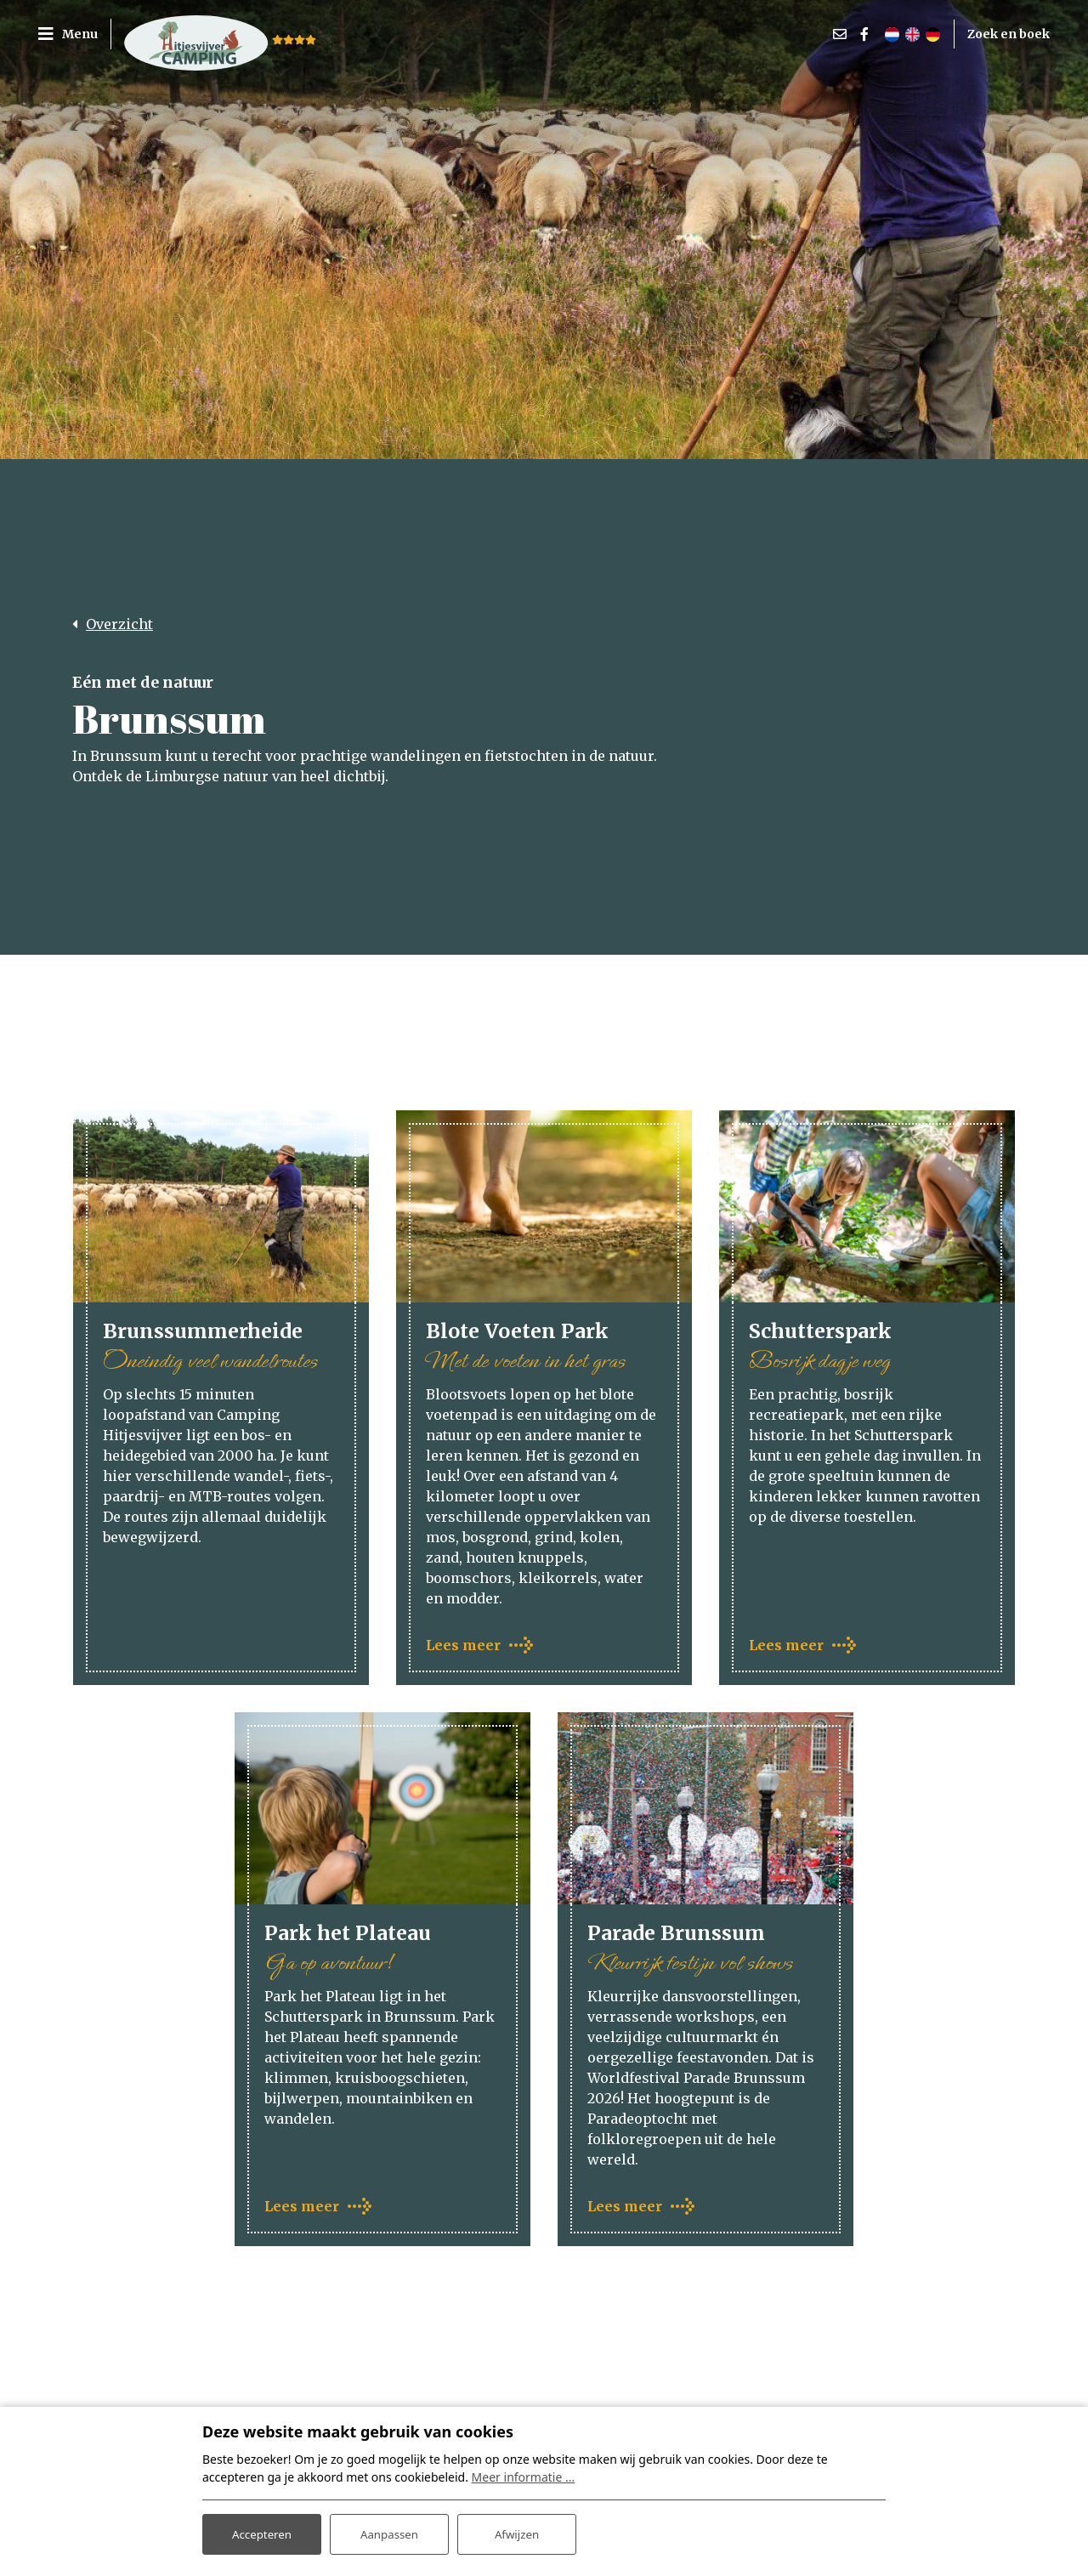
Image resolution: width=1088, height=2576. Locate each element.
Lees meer (463, 1645)
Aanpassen (389, 2532)
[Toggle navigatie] (74, 34)
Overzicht (119, 624)
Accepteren (261, 2532)
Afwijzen (516, 2532)
